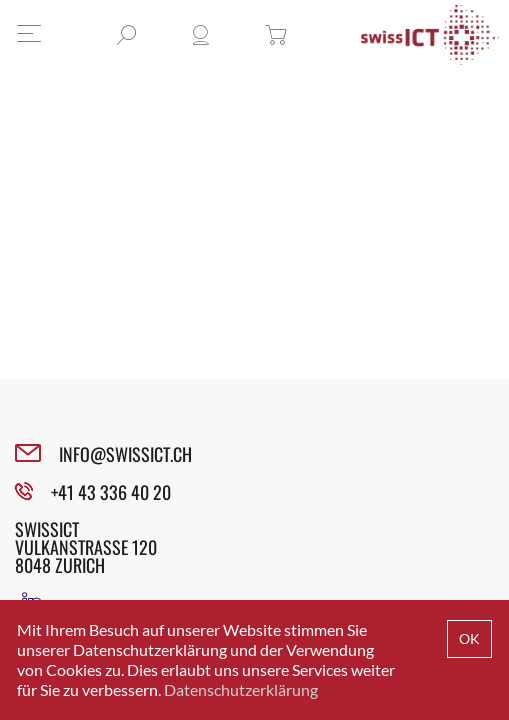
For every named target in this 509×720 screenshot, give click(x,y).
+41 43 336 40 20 (111, 492)
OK (469, 638)
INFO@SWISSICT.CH (125, 454)
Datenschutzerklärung (241, 689)
